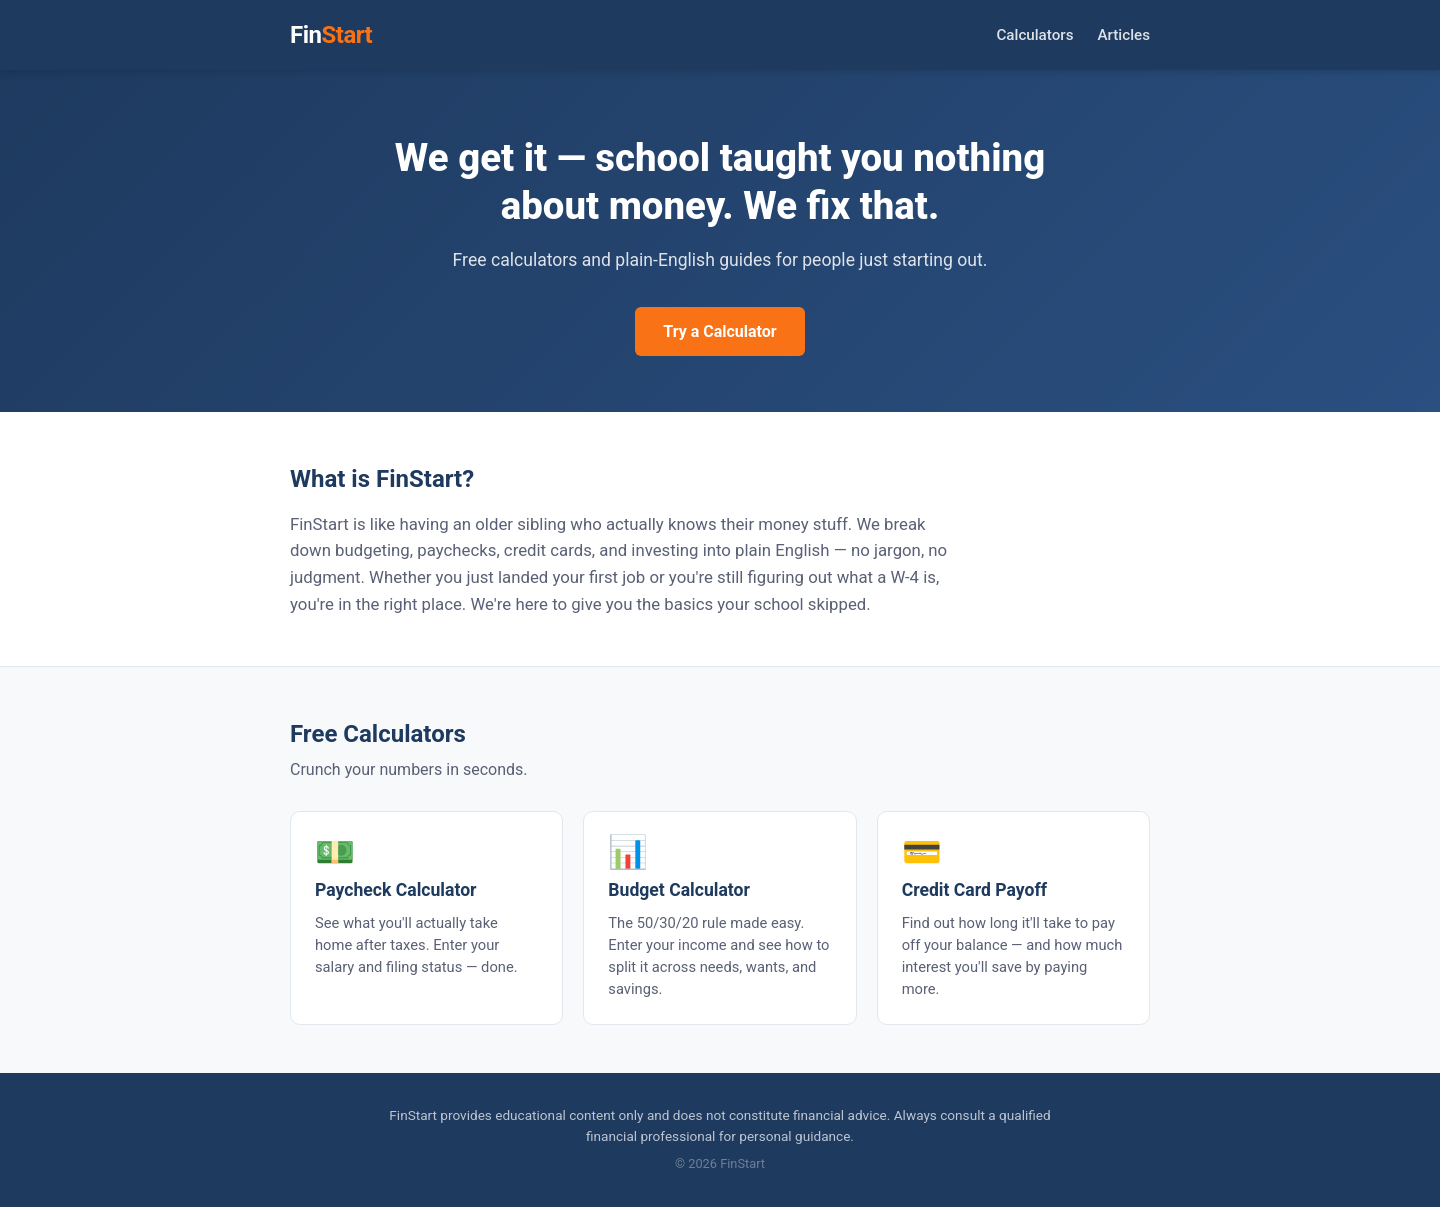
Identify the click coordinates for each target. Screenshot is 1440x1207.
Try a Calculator (719, 331)
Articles (1124, 35)
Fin (331, 35)
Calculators (1034, 35)
